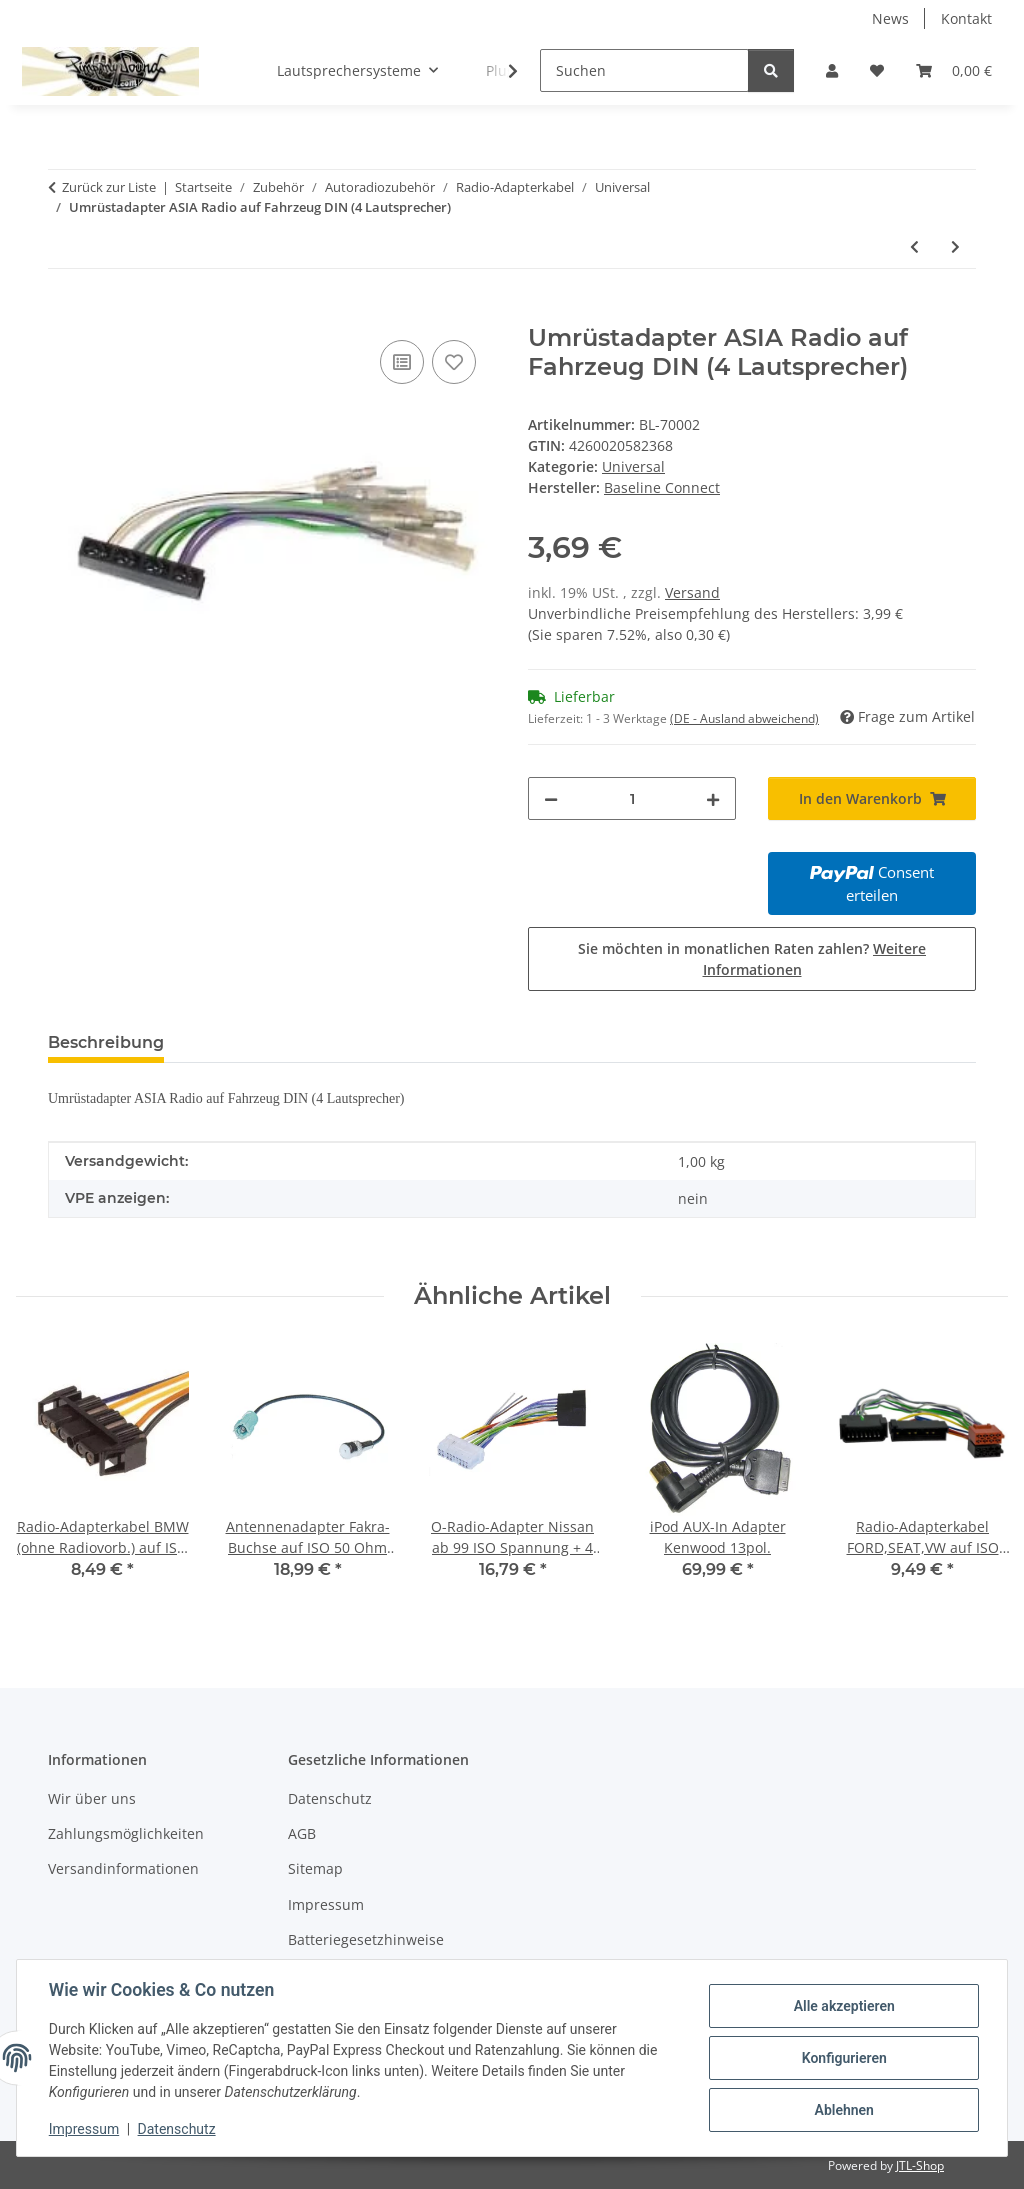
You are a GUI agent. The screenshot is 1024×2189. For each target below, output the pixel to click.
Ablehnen (843, 2110)
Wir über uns (92, 1798)
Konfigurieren (843, 2058)
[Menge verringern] (551, 798)
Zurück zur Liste (109, 187)
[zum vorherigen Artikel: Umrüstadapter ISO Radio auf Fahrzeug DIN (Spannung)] (914, 246)
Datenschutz (177, 2129)
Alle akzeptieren (843, 2006)
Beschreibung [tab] (106, 1042)
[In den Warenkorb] (64, 313)
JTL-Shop (920, 2165)
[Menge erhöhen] (713, 798)
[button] (832, 70)
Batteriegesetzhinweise (366, 1939)
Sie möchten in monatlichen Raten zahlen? (752, 959)
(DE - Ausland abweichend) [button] (744, 718)
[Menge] (632, 798)
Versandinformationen (123, 1868)
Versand (692, 592)
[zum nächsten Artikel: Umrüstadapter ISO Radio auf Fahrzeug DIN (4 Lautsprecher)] (955, 246)
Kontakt (966, 18)
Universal (633, 466)
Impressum (84, 2129)
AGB (302, 1833)
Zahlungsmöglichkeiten (126, 1833)
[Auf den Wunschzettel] (454, 362)
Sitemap (315, 1868)
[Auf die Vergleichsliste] (402, 362)
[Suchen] (644, 70)
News (890, 18)
